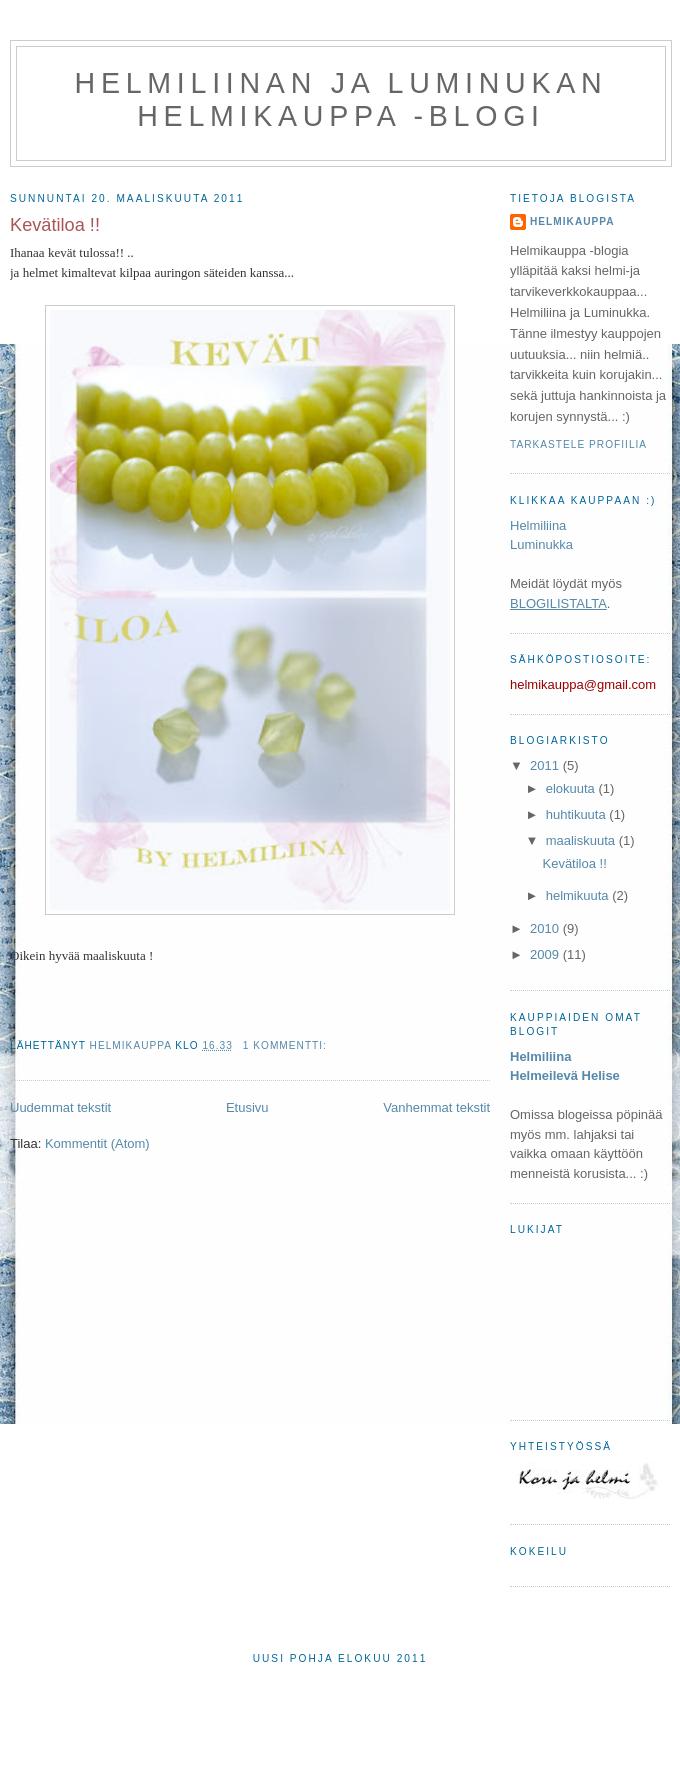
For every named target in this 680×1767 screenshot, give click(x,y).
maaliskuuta (582, 840)
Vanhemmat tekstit (436, 1107)
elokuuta (572, 788)
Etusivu (247, 1107)
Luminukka (541, 544)
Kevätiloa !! (55, 225)
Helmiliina (538, 525)
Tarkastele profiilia (578, 444)
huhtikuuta (578, 814)
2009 (546, 954)
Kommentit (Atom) (97, 1143)
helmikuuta (579, 895)
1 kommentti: (287, 1045)
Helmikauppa (572, 221)
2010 (546, 928)
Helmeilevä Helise (565, 1075)
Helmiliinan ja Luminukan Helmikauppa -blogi (341, 99)
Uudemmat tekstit (60, 1107)
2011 (546, 765)
